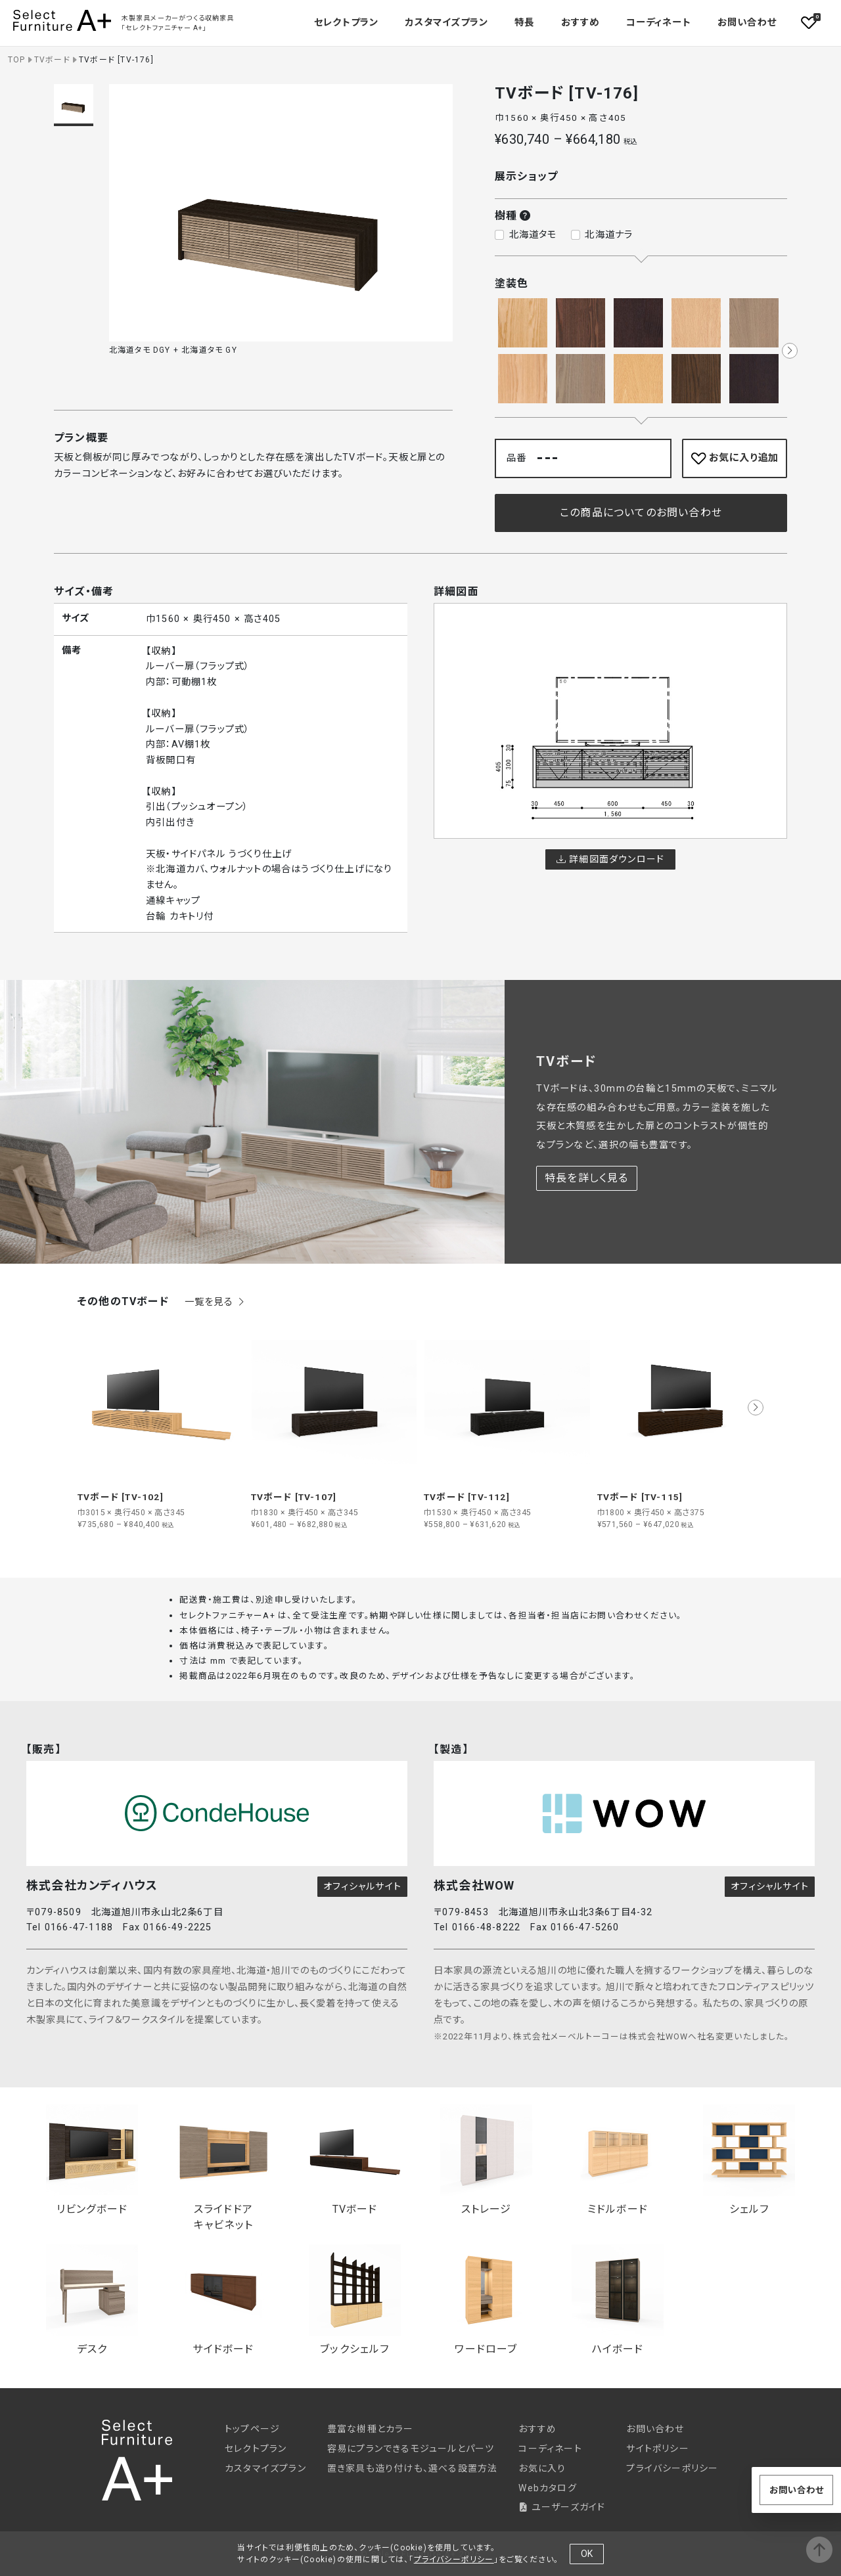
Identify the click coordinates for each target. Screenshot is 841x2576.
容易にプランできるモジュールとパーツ (411, 2448)
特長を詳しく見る (587, 1178)
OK (587, 2553)
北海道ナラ (609, 234)
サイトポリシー (657, 2448)
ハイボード (618, 2299)
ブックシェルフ (355, 2299)
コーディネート (658, 22)
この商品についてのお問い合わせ (641, 512)
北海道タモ (533, 234)
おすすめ (580, 22)
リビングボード (92, 2159)
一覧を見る (215, 1302)
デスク (92, 2299)
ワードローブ (486, 2299)
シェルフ (749, 2159)
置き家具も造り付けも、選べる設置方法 (412, 2468)
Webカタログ (547, 2488)
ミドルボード (618, 2159)
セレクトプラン (255, 2448)
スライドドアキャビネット (223, 2167)
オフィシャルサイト (362, 1886)
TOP (17, 59)
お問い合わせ (747, 22)
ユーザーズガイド (561, 2507)
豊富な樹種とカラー (370, 2429)
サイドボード (223, 2299)
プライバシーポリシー (672, 2468)
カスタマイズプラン (446, 22)
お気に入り (542, 2468)
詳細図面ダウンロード (610, 859)
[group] (161, 1425)
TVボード (52, 59)
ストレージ (486, 2159)
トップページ (252, 2429)
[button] (790, 351)
